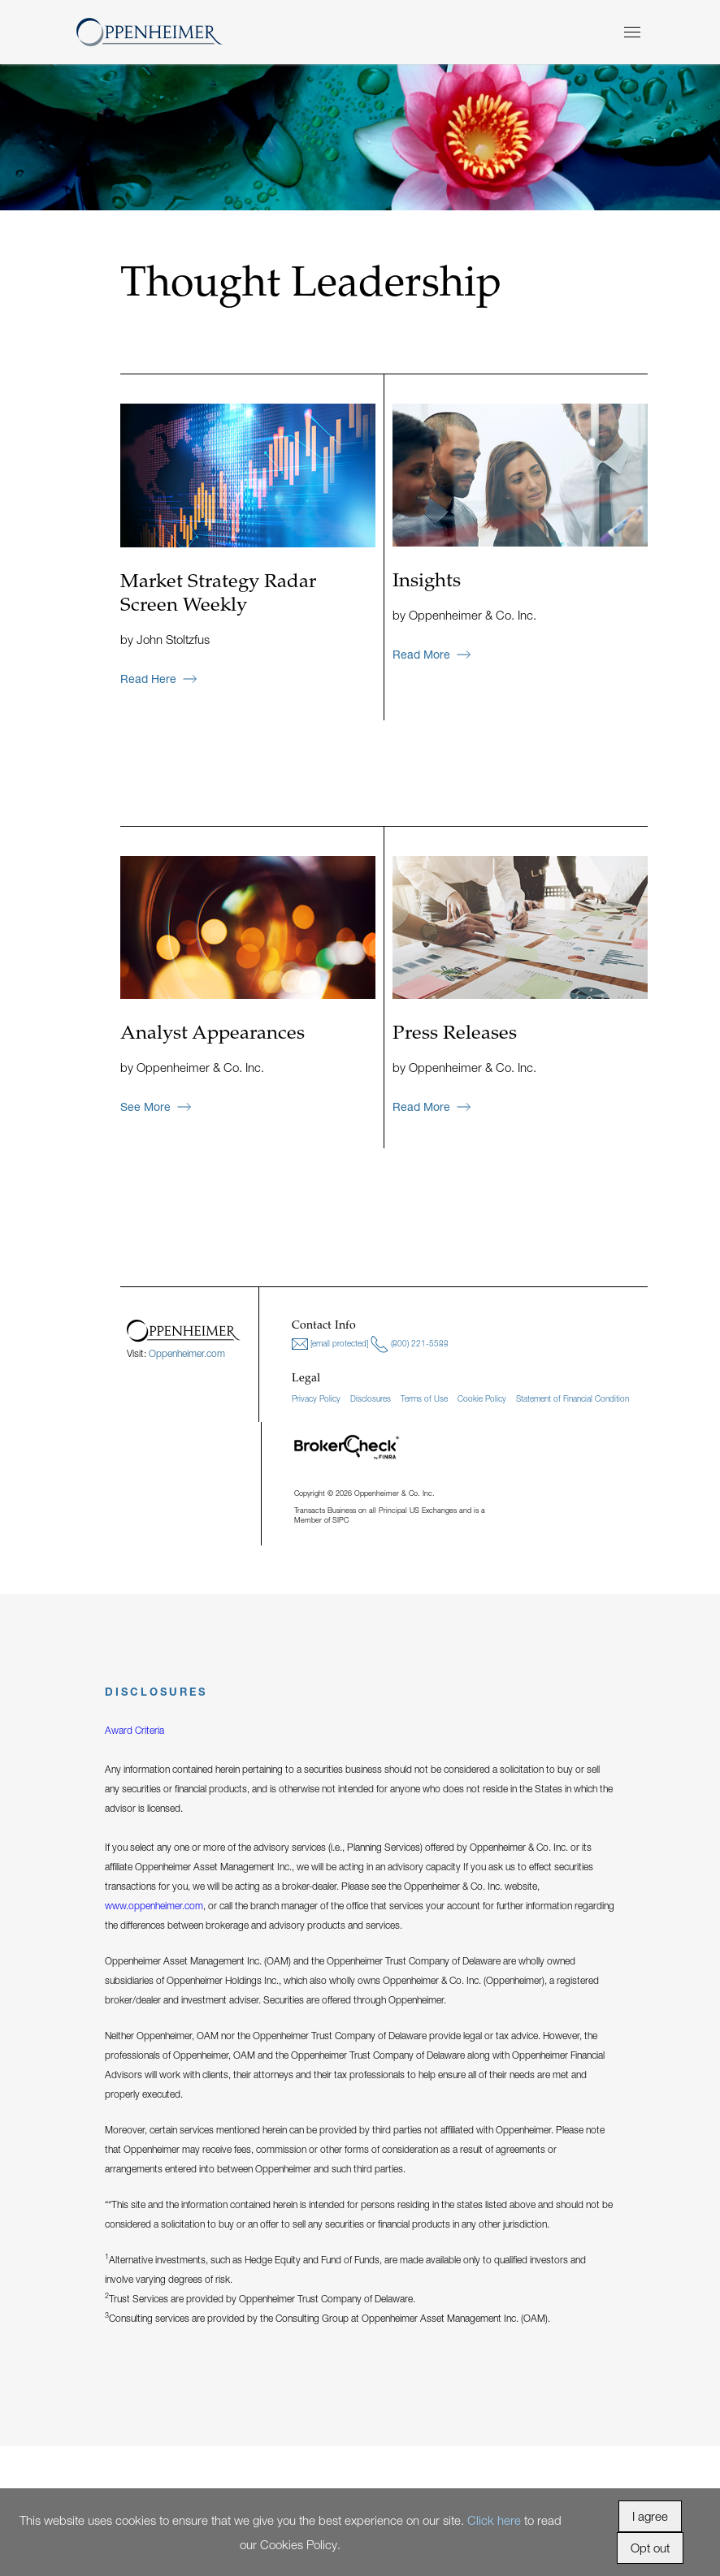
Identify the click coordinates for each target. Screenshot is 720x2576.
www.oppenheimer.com (154, 1906)
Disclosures (370, 1398)
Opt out (650, 2547)
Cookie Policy (482, 1398)
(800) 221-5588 (410, 1344)
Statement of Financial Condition (572, 1398)
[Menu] (632, 32)
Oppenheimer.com (187, 1353)
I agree (650, 2516)
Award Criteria (134, 1730)
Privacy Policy (316, 1398)
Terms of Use (424, 1398)
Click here (494, 2520)
